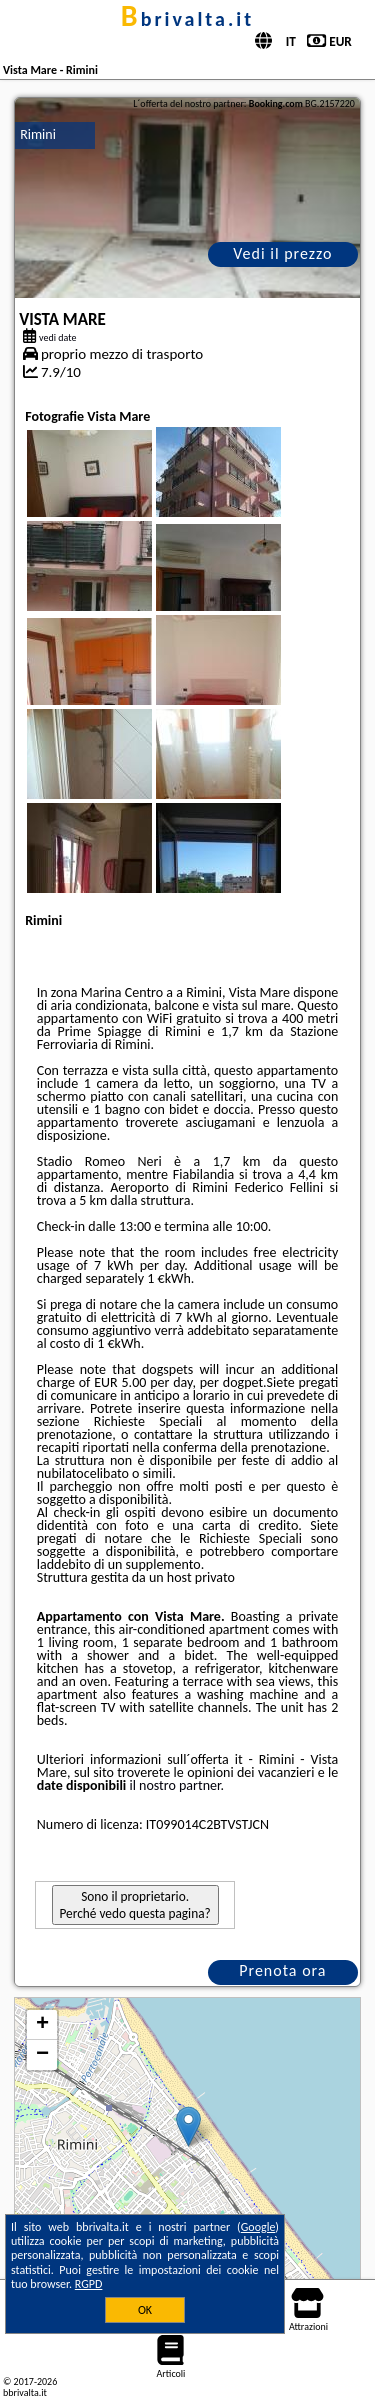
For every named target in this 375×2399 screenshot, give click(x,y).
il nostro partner (174, 1785)
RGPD (89, 2284)
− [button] (42, 2055)
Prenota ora (282, 1970)
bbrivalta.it (187, 19)
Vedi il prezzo (282, 253)
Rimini (38, 134)
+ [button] (42, 2025)
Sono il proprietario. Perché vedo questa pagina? (135, 1905)
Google (258, 2227)
